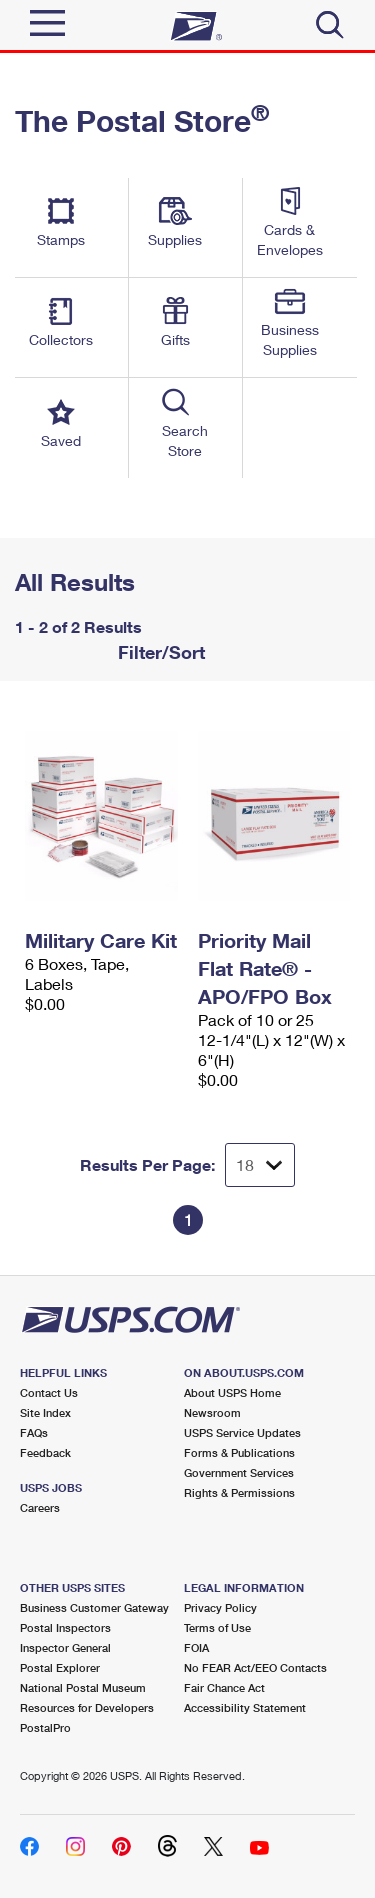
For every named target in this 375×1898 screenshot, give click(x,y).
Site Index (45, 1412)
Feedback (45, 1452)
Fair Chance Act (224, 1687)
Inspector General (65, 1647)
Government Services (239, 1472)
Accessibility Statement (245, 1707)
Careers (40, 1507)
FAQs (34, 1432)
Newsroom (212, 1412)
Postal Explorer (60, 1667)
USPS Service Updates (242, 1432)
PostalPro (45, 1727)
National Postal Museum (83, 1687)
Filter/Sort (159, 652)
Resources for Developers (87, 1707)
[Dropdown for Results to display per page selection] (260, 1165)
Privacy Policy (220, 1607)
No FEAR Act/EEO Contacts (255, 1667)
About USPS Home (232, 1392)
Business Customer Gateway (94, 1607)
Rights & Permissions (239, 1492)
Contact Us (49, 1392)
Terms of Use (217, 1627)
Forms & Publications (239, 1452)
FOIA (196, 1647)
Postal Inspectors (65, 1627)
